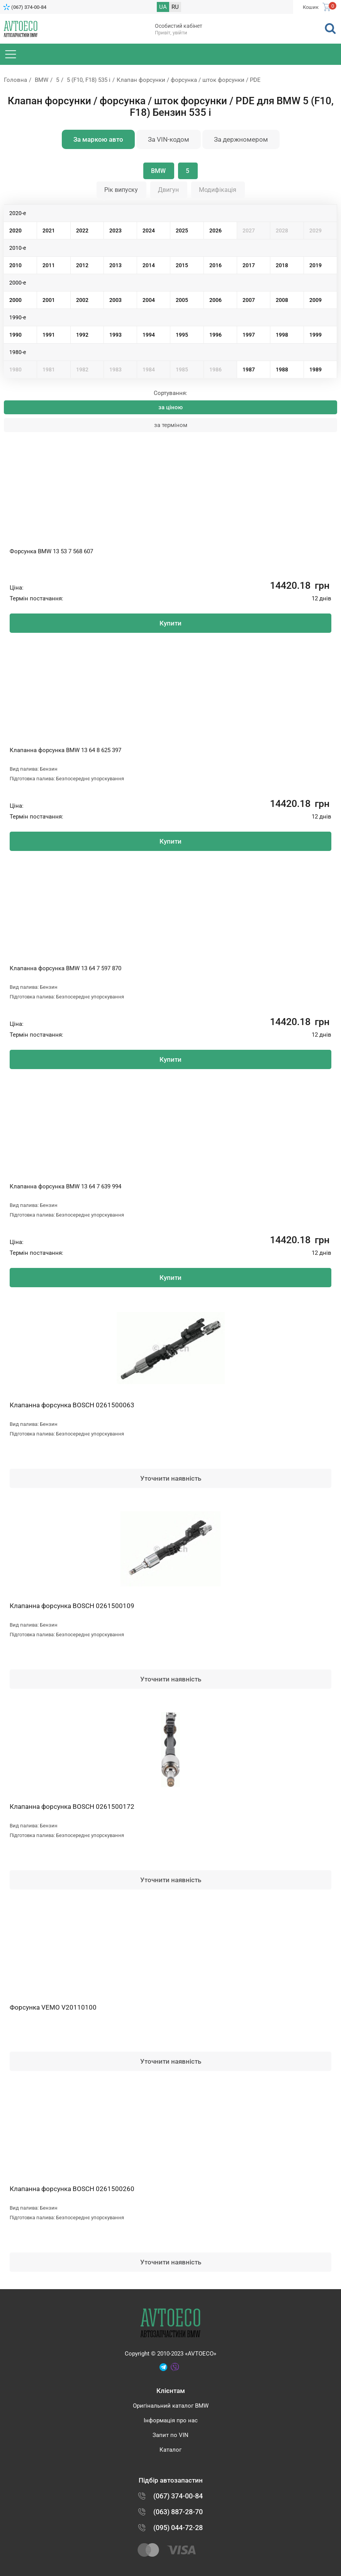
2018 (282, 265)
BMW (41, 79)
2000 (15, 300)
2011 (48, 265)
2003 (115, 300)
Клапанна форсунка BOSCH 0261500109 (72, 1606)
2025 (182, 230)
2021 (48, 230)
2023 (115, 230)
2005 (182, 300)
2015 (182, 265)
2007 (249, 300)
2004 (149, 300)
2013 (115, 265)
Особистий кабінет (178, 26)
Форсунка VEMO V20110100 (53, 2007)
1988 (282, 369)
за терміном (170, 425)
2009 (315, 300)
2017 (249, 265)
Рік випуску (121, 189)
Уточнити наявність (170, 1478)
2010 (15, 265)
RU (175, 6)
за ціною (170, 407)
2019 (315, 265)
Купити (170, 623)
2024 (149, 230)
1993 (115, 335)
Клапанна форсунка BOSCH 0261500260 (72, 2189)
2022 (82, 230)
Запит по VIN (170, 2435)
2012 (82, 265)
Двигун (168, 189)
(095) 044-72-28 (178, 2527)
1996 (215, 335)
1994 (149, 335)
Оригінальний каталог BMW (171, 2405)
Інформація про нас (171, 2420)
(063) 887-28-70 (178, 2512)
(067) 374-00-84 (28, 7)
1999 (315, 335)
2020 (15, 230)
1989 (315, 369)
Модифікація (217, 189)
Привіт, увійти (171, 33)
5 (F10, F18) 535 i (88, 79)
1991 (48, 335)
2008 (282, 300)
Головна (15, 79)
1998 (282, 335)
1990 (15, 335)
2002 (82, 300)
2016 (215, 265)
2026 (215, 230)
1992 (82, 335)
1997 (249, 335)
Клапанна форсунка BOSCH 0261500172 (72, 1806)
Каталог (170, 2449)
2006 (215, 300)
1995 (182, 335)
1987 (249, 369)
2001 (48, 300)
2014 (149, 265)
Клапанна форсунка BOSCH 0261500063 (72, 1405)
